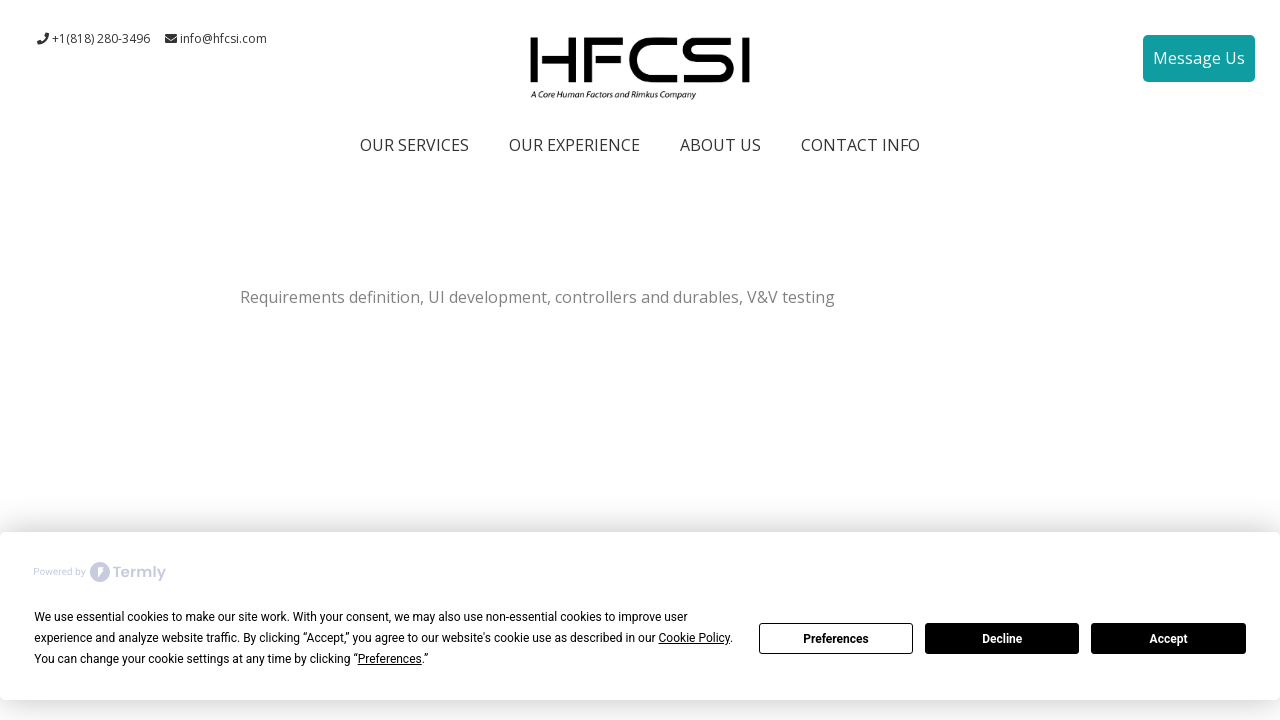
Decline (1002, 639)
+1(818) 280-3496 (93, 38)
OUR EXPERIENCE (574, 145)
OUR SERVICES (414, 145)
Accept (1169, 639)
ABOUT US (720, 145)
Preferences (836, 639)
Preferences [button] (390, 659)
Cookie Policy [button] (694, 638)
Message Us (1199, 58)
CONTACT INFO (860, 145)
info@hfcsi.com (216, 38)
